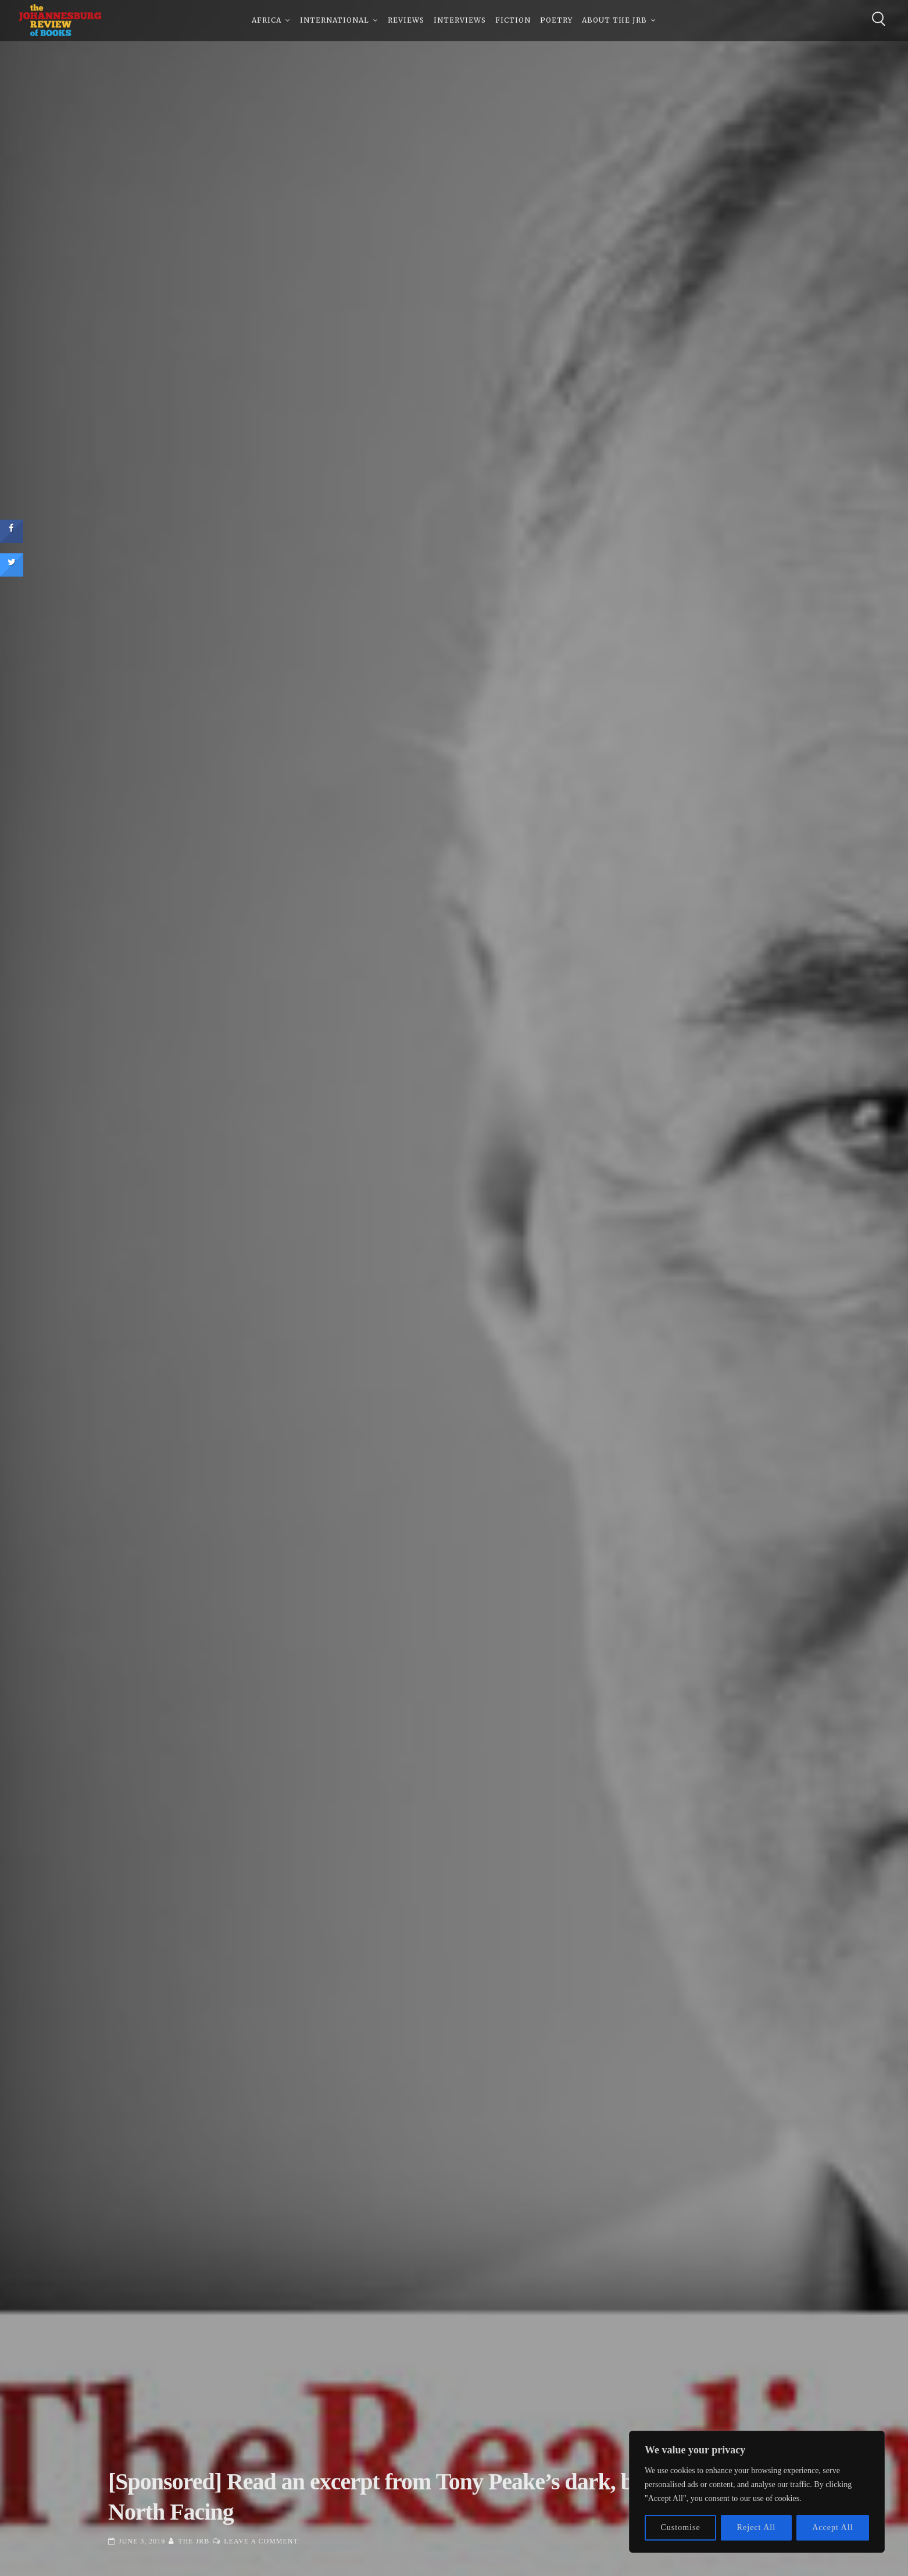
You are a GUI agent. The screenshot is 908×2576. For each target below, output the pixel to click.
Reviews (406, 23)
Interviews (460, 23)
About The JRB (614, 23)
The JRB (193, 2541)
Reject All (756, 2527)
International (334, 23)
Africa (266, 23)
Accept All (832, 2527)
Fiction (513, 23)
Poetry (556, 23)
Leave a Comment (261, 2541)
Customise (680, 2527)
